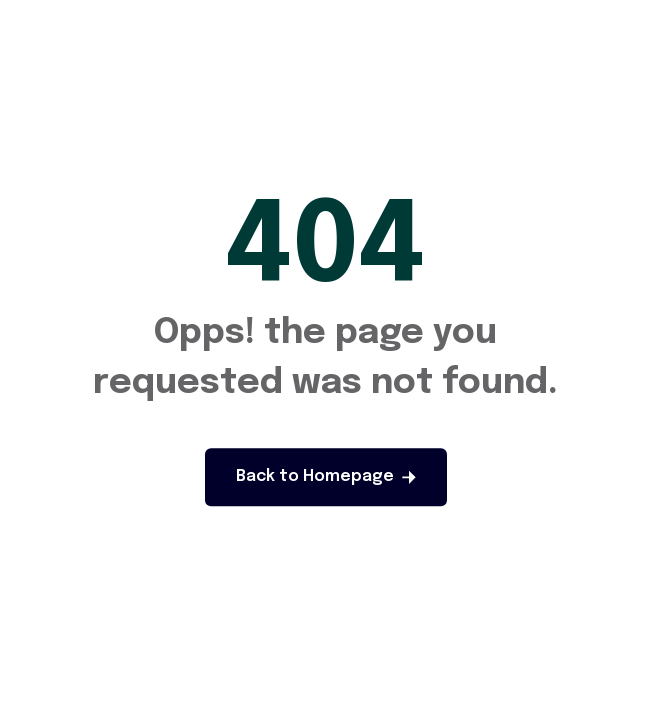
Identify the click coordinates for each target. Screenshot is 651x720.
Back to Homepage (326, 476)
